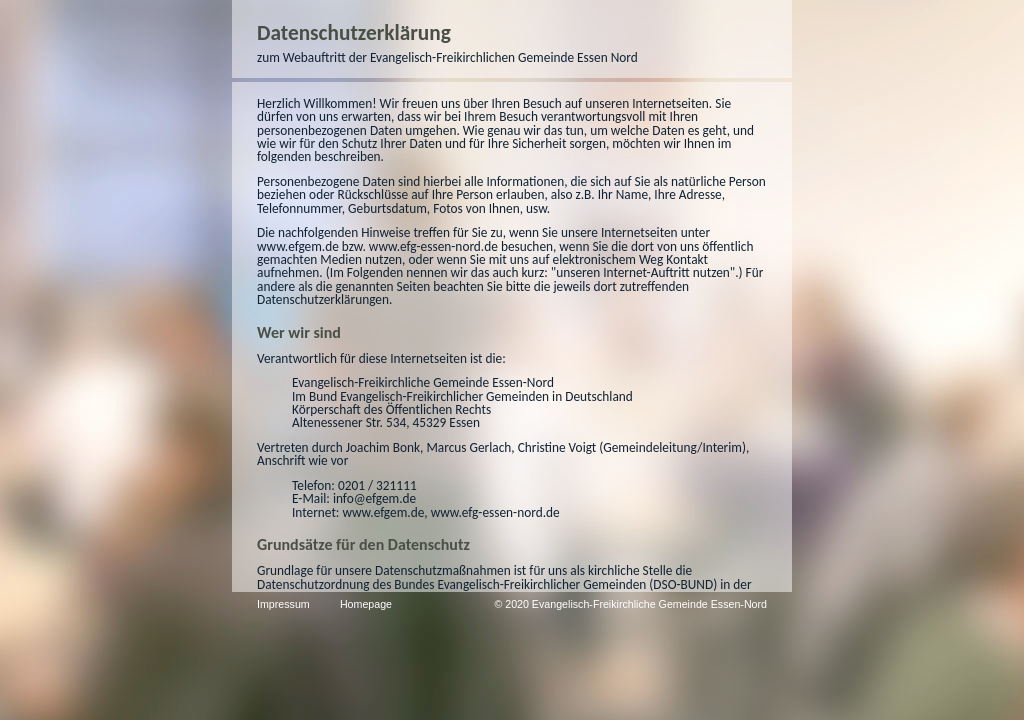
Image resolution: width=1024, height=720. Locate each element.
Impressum (67, 604)
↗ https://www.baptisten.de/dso (398, 490)
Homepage (150, 604)
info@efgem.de (158, 405)
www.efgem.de (538, 192)
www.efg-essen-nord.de (673, 192)
